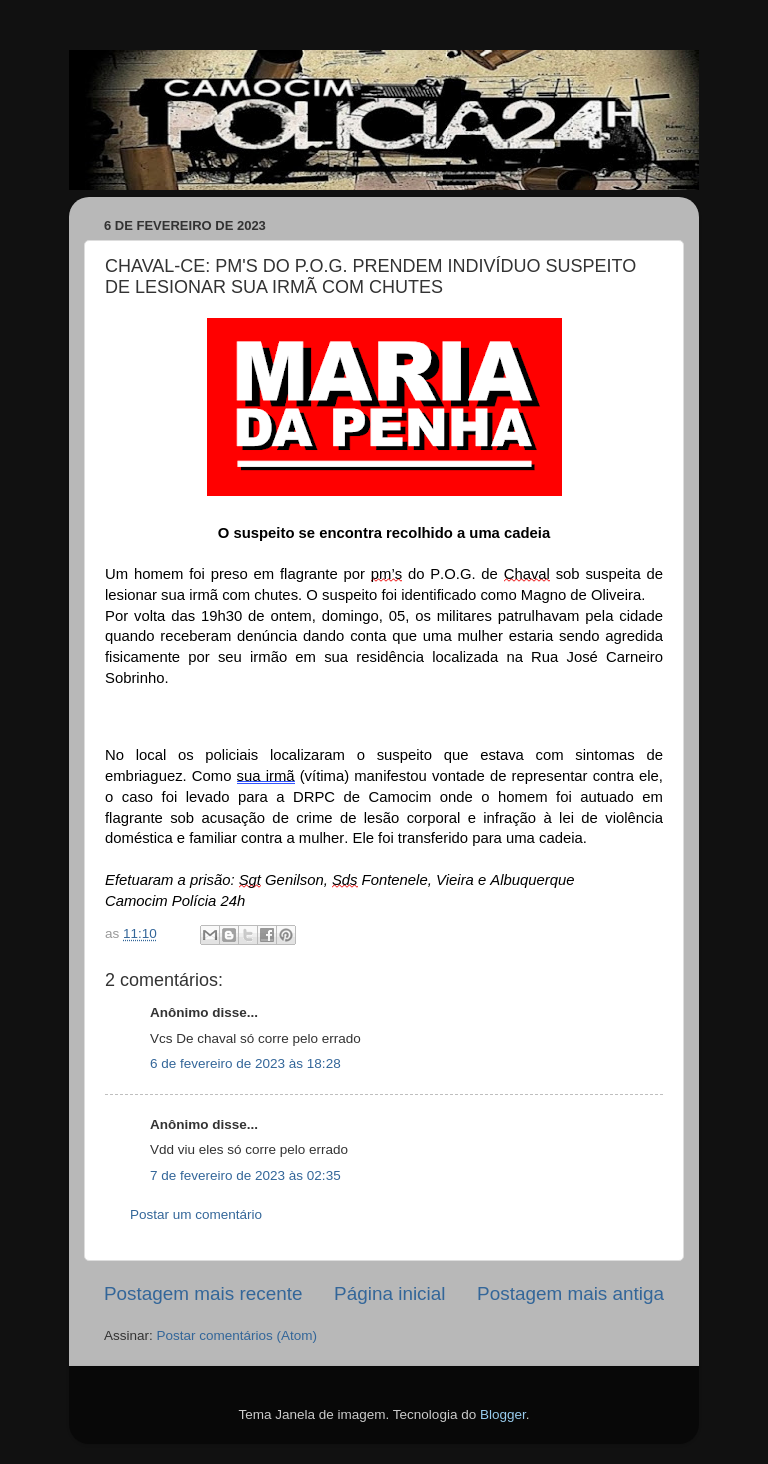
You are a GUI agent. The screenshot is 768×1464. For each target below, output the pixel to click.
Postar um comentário (196, 1214)
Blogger (503, 1414)
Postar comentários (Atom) (237, 1335)
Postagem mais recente (203, 1293)
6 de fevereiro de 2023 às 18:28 (245, 1063)
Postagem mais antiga (570, 1293)
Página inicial (389, 1293)
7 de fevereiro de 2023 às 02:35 (245, 1175)
